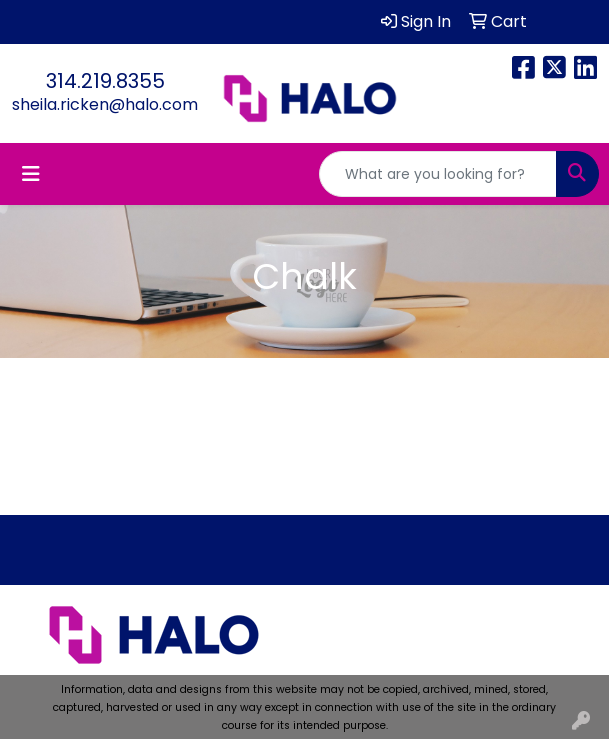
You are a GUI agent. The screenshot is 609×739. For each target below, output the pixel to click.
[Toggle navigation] (31, 174)
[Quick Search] (438, 174)
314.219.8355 (105, 81)
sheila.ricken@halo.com (105, 104)
